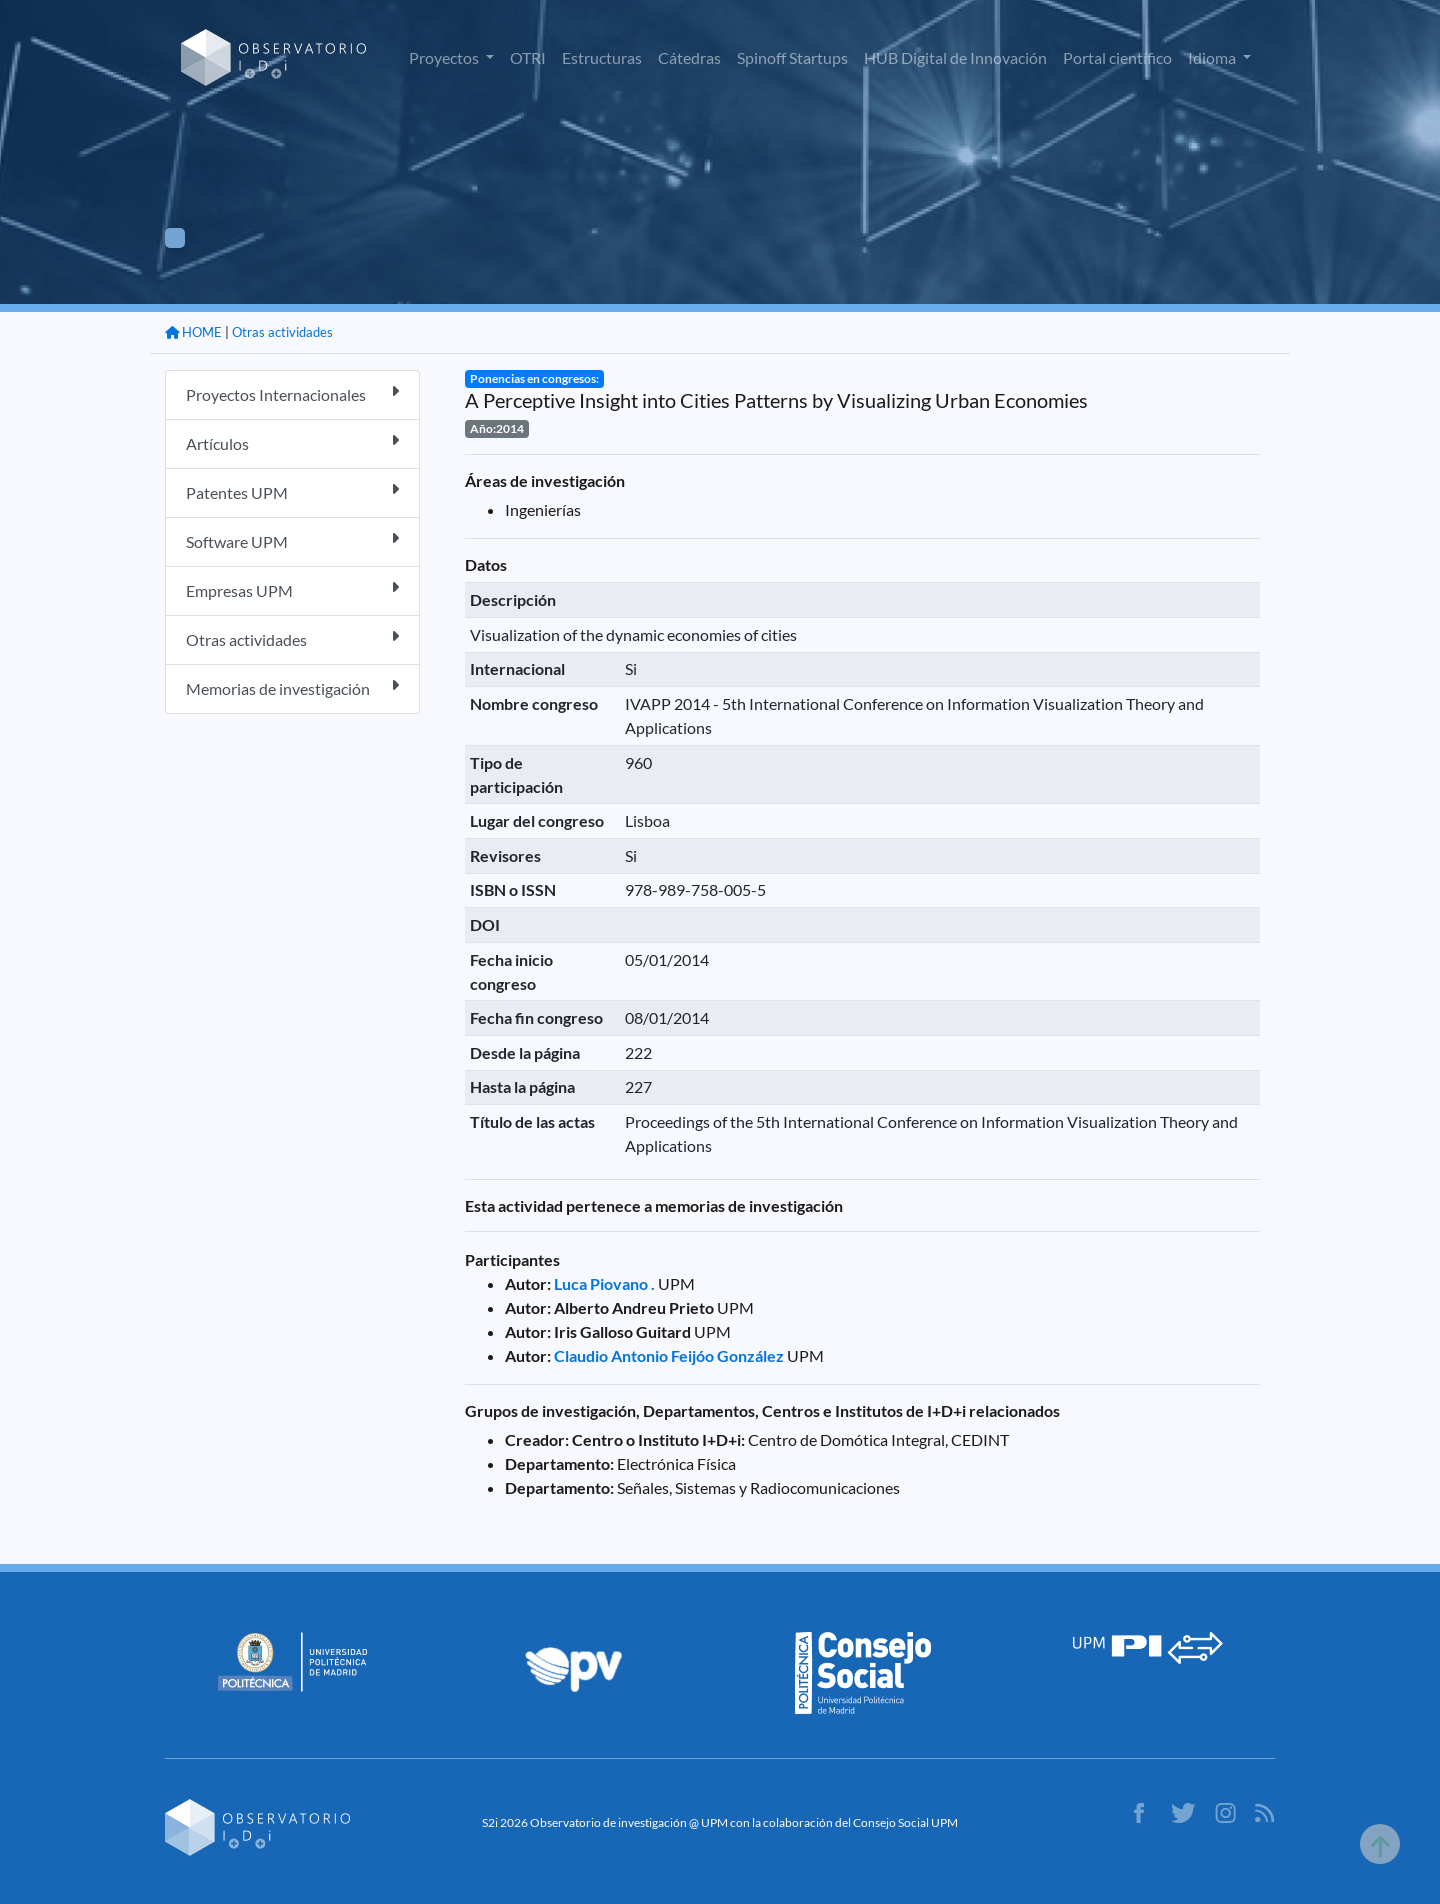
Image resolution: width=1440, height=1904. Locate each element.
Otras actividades (282, 332)
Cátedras (689, 57)
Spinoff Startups (792, 57)
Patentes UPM (292, 491)
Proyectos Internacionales (292, 393)
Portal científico (1117, 57)
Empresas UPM (292, 589)
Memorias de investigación (292, 687)
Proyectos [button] (445, 57)
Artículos (292, 442)
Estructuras (602, 57)
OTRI (528, 57)
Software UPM (292, 540)
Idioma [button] (1213, 57)
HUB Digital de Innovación (955, 57)
